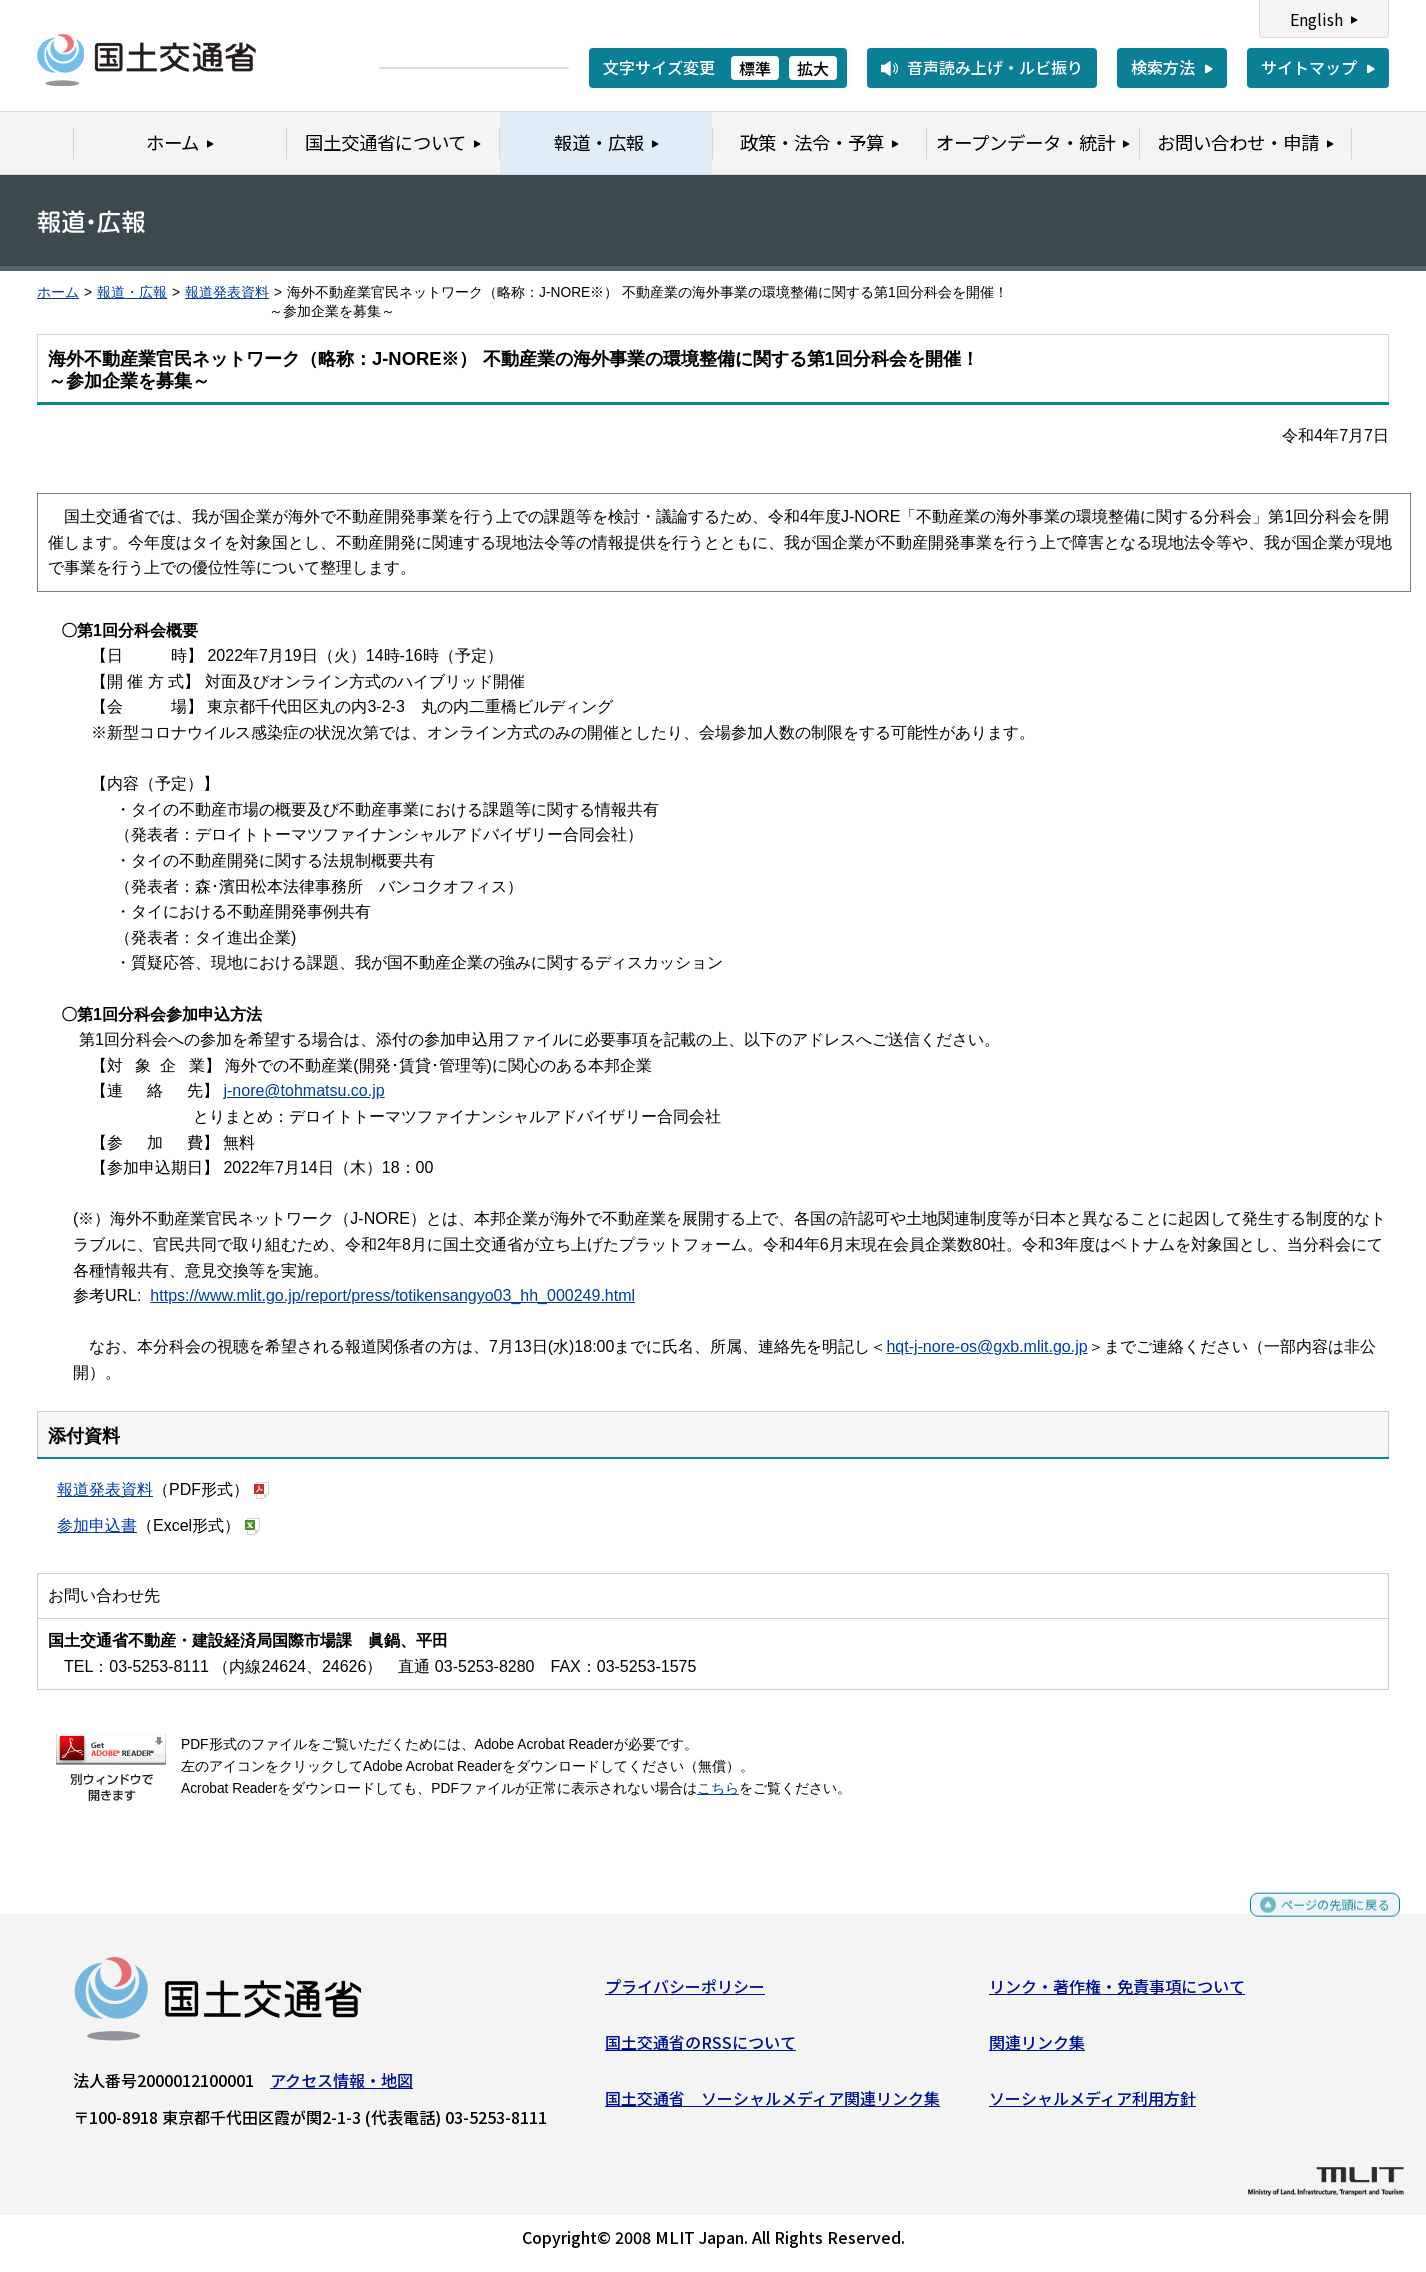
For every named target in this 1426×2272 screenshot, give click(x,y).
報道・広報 (132, 292)
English (1316, 19)
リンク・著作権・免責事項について (1117, 1994)
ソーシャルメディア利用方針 (1092, 2105)
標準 (755, 68)
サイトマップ (1309, 67)
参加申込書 (97, 1525)
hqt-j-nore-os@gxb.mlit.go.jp (986, 1346)
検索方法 (1163, 67)
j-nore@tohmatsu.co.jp (303, 1090)
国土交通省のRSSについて (700, 2050)
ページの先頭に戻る (1318, 1921)
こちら (718, 1788)
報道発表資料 (227, 292)
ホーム (58, 292)
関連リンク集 (1037, 2050)
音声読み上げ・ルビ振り (995, 67)
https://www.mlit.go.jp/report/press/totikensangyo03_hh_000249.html (392, 1295)
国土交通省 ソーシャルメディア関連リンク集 (772, 2105)
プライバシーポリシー (685, 1994)
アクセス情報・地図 (341, 2088)
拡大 (813, 68)
